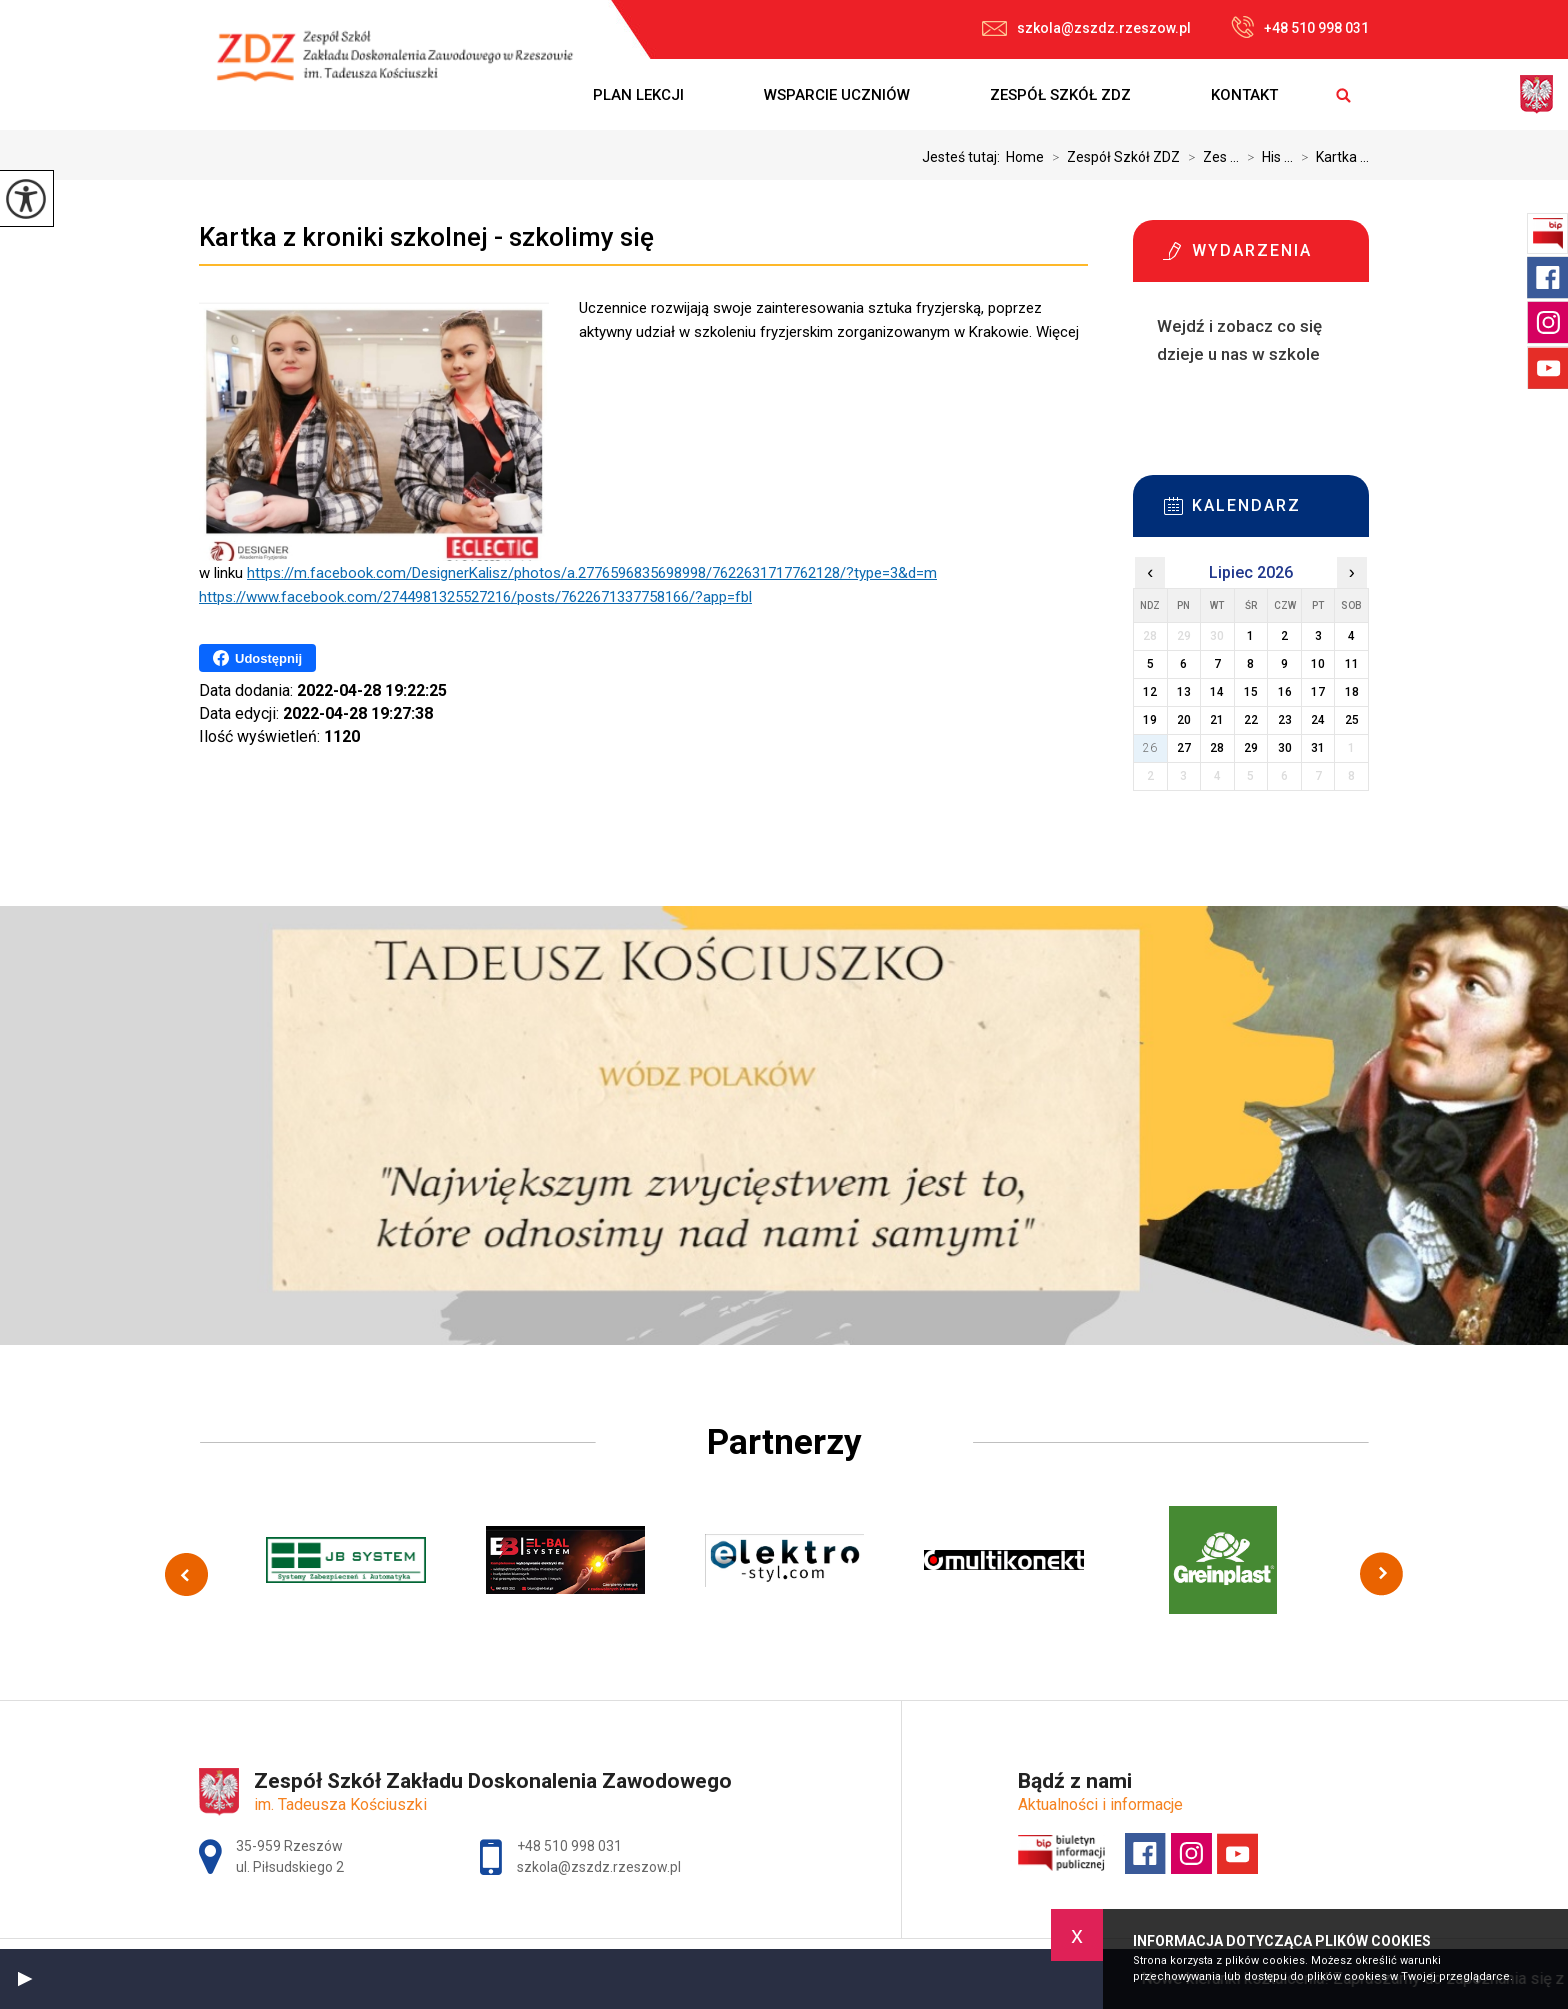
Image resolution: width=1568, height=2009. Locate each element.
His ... (1266, 157)
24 (1318, 720)
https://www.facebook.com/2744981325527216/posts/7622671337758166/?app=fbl (475, 597)
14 (1217, 692)
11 (1352, 664)
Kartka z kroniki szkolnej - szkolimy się (426, 237)
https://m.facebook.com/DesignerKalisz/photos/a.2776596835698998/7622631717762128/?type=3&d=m (592, 573)
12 (1150, 692)
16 (1285, 692)
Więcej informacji (1173, 404)
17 (1318, 692)
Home (1025, 157)
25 (1352, 720)
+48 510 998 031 (1300, 27)
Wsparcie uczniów (837, 95)
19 (1150, 720)
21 (1217, 720)
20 (1184, 720)
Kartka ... (1331, 157)
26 (1150, 748)
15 (1251, 692)
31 (1318, 748)
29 (1251, 748)
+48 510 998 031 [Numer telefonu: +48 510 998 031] (569, 1846)
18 (1352, 692)
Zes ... (1209, 157)
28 (1217, 748)
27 (1184, 748)
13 (1184, 692)
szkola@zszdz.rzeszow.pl (1086, 28)
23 (1285, 720)
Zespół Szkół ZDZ (1060, 95)
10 (1318, 664)
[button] (25, 1979)
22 (1251, 720)
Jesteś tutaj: (964, 157)
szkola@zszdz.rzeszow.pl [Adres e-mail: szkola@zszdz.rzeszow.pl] (599, 1867)
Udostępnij (257, 658)
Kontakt (1244, 95)
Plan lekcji (638, 95)
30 (1285, 748)
